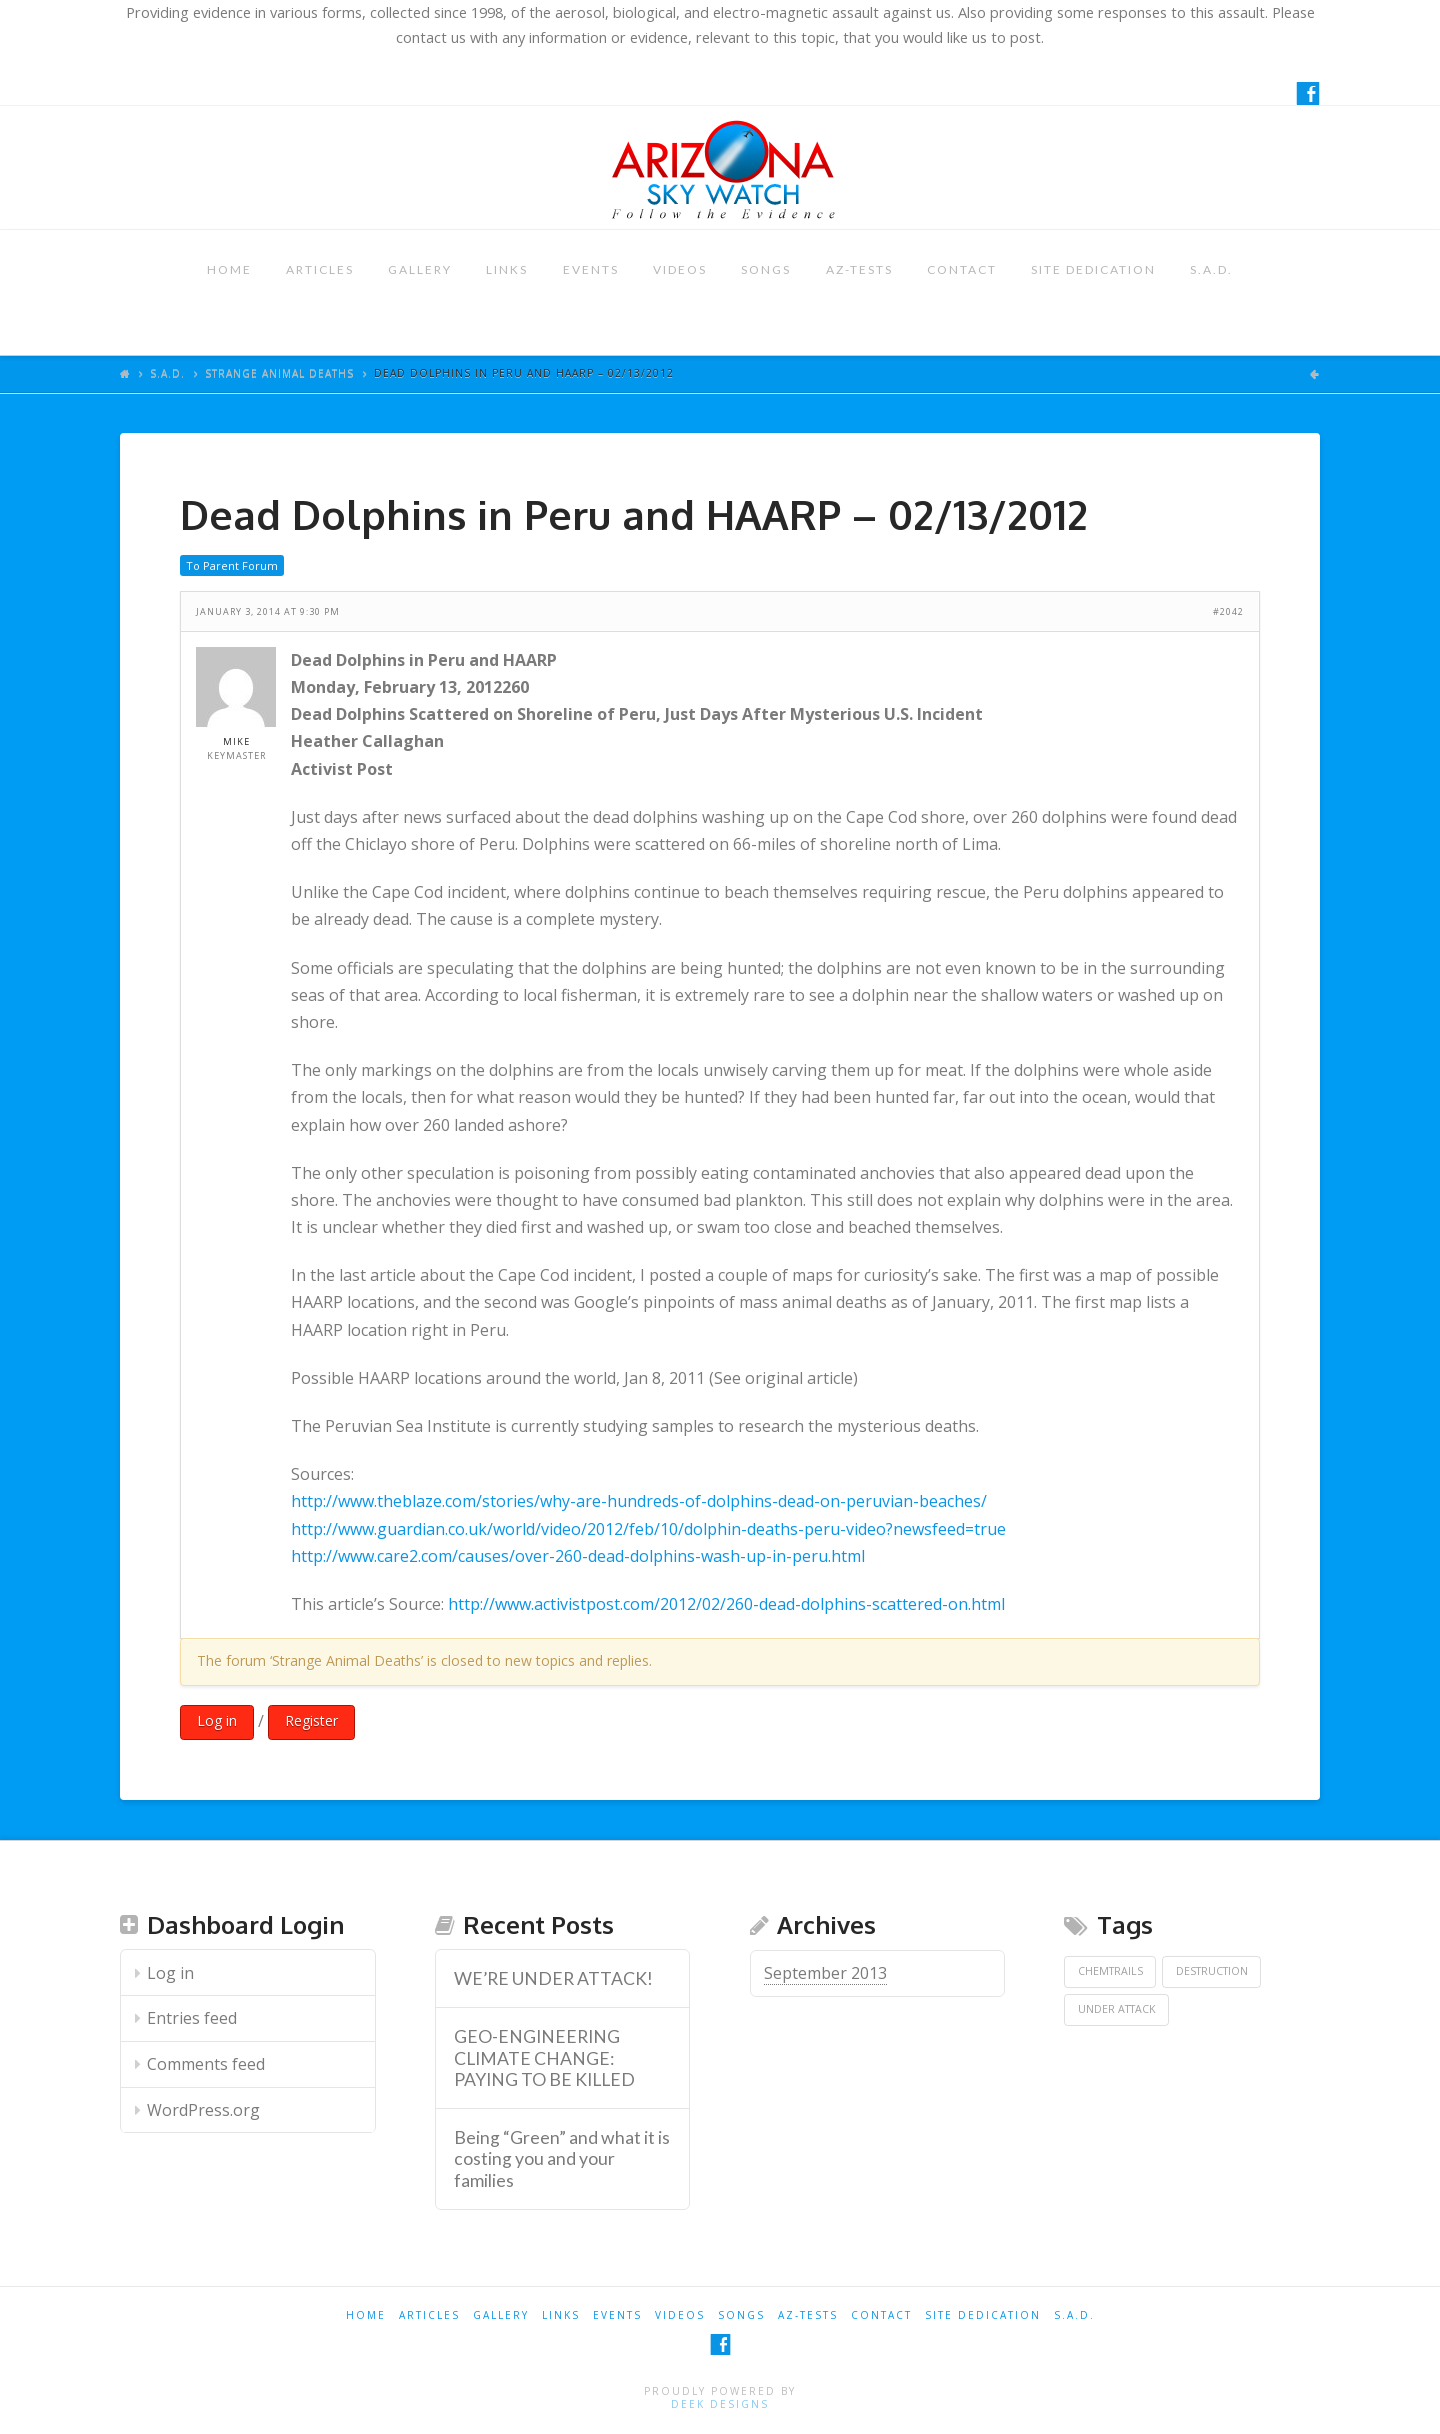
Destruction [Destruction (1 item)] (1212, 1971)
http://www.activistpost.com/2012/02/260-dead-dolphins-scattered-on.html (726, 1604)
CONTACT (962, 269)
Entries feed (192, 2018)
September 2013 (825, 1973)
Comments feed (206, 2064)
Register (311, 1720)
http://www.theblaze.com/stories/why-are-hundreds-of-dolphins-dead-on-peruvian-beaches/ (639, 1501)
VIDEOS (680, 269)
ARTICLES (320, 269)
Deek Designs (720, 2404)
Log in (217, 1720)
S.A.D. (1211, 269)
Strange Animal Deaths (279, 373)
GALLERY (420, 269)
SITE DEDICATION (1093, 269)
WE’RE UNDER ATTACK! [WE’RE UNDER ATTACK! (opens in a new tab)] (553, 1978)
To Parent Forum (232, 565)
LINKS (507, 269)
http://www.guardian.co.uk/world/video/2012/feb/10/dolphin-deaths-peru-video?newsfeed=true (648, 1529)
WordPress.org (203, 2110)
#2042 (1228, 611)
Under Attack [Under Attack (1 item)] (1117, 2009)
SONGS (766, 269)
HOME (229, 269)
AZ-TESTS (859, 269)
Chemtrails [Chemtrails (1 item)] (1110, 1971)
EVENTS (591, 269)
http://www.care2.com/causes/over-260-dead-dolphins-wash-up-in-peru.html (578, 1556)
